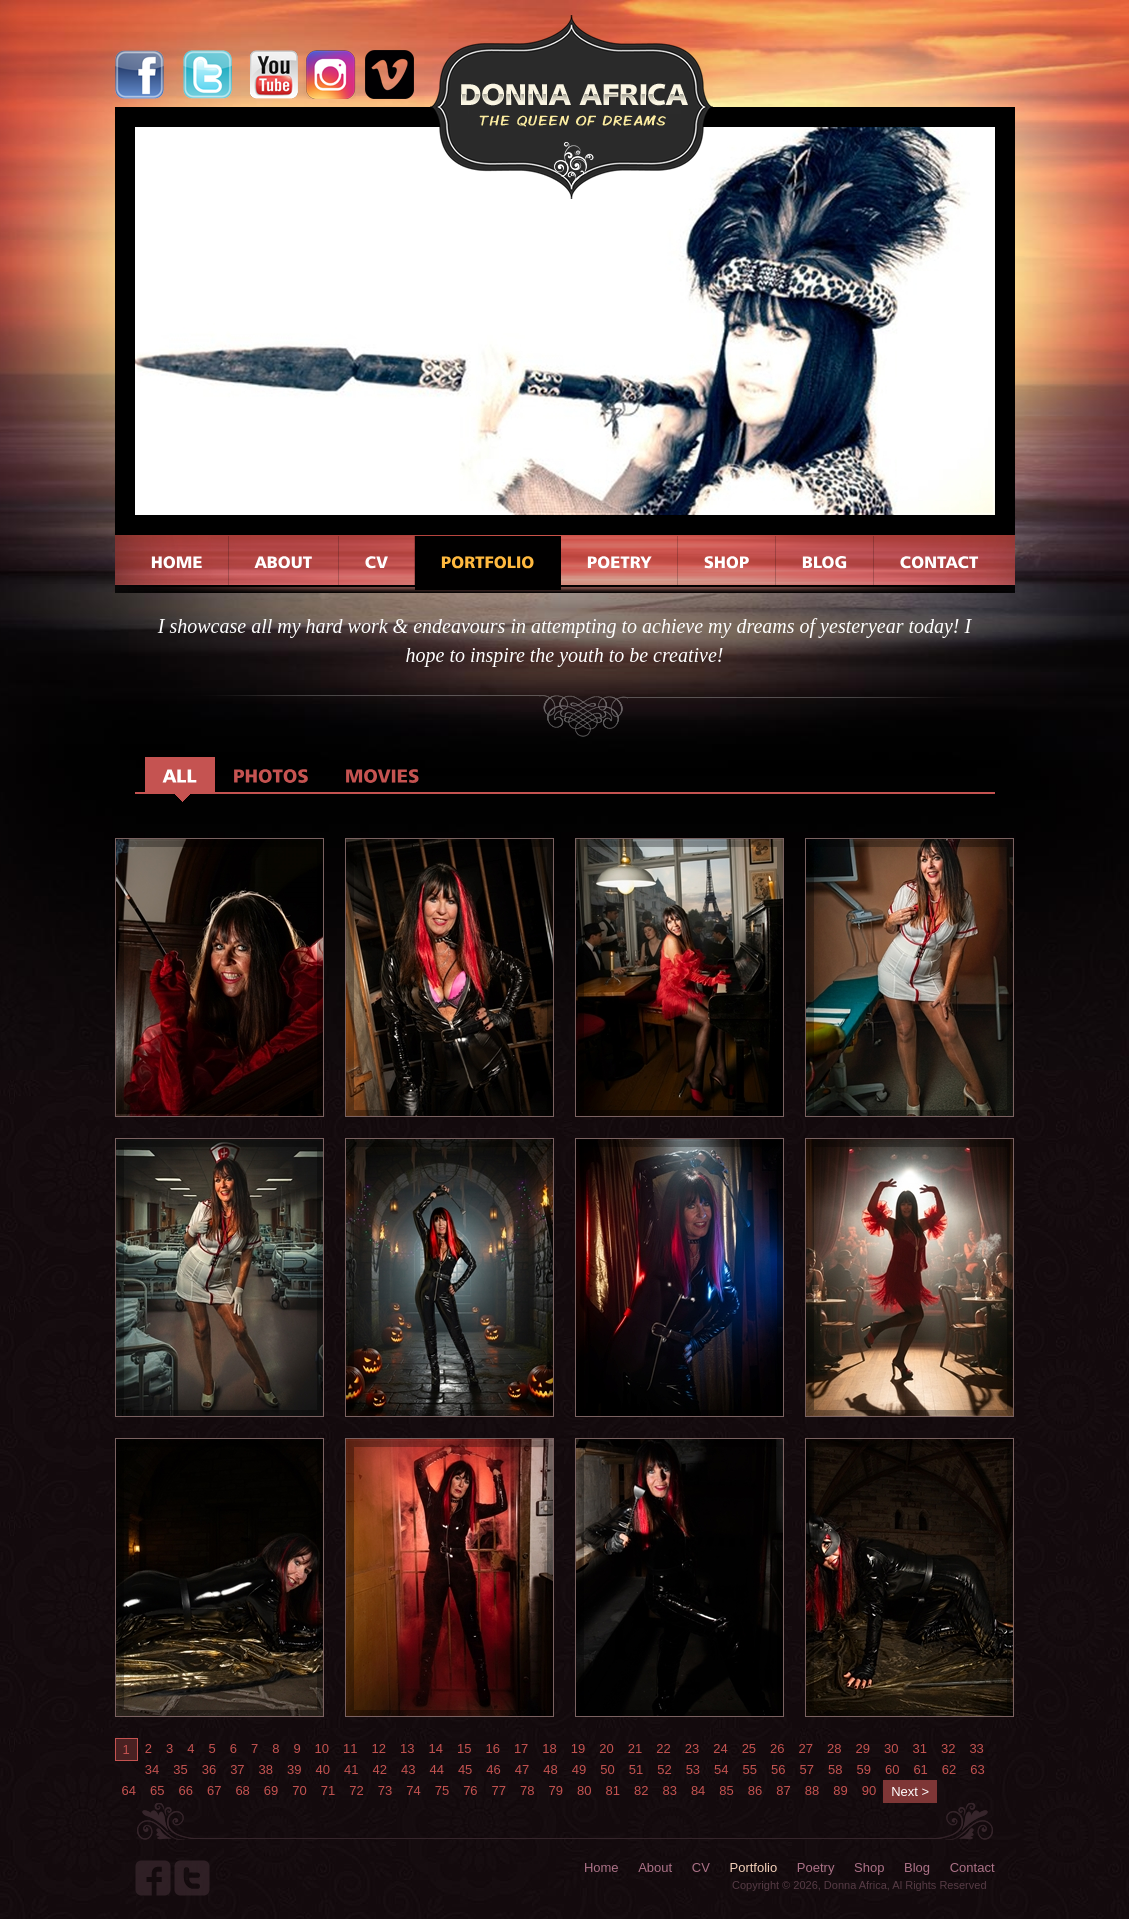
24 (720, 1748)
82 (641, 1790)
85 (726, 1790)
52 (664, 1769)
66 (185, 1790)
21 (635, 1748)
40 (323, 1769)
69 (271, 1790)
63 (977, 1769)
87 (783, 1790)
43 (408, 1769)
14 (435, 1748)
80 (584, 1790)
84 (698, 1790)
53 (693, 1769)
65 (157, 1790)
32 (948, 1748)
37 (237, 1769)
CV (701, 1867)
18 (549, 1748)
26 (777, 1748)
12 (379, 1748)
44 (436, 1769)
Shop (869, 1867)
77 (499, 1790)
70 (299, 1790)
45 (465, 1769)
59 (863, 1769)
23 (692, 1748)
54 (721, 1769)
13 (407, 1748)
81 (612, 1790)
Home (601, 1867)
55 (750, 1769)
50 (607, 1769)
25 (749, 1748)
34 (152, 1769)
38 (266, 1769)
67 (214, 1790)
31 (919, 1748)
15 (464, 1748)
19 (578, 1748)
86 (755, 1790)
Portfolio (754, 1867)
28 (834, 1748)
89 (840, 1790)
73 (385, 1790)
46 (493, 1769)
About (655, 1867)
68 (242, 1790)
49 (579, 1769)
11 (350, 1748)
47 (522, 1769)
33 (976, 1748)
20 (606, 1748)
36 (209, 1769)
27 (806, 1748)
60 (892, 1769)
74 (413, 1790)
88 (812, 1790)
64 (129, 1790)
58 (835, 1769)
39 (294, 1769)
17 (521, 1748)
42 (379, 1769)
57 (807, 1769)
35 (180, 1769)
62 (949, 1769)
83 (669, 1790)
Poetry (816, 1867)
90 (869, 1790)
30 (891, 1748)
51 (636, 1769)
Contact (972, 1867)
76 (470, 1790)
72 (356, 1790)
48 (550, 1769)
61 (920, 1769)
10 (322, 1748)
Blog (917, 1867)
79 (556, 1790)
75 (442, 1790)
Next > (910, 1791)
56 (778, 1769)
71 (328, 1790)
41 (351, 1769)
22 (663, 1748)
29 (863, 1748)
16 (492, 1748)
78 (527, 1790)
